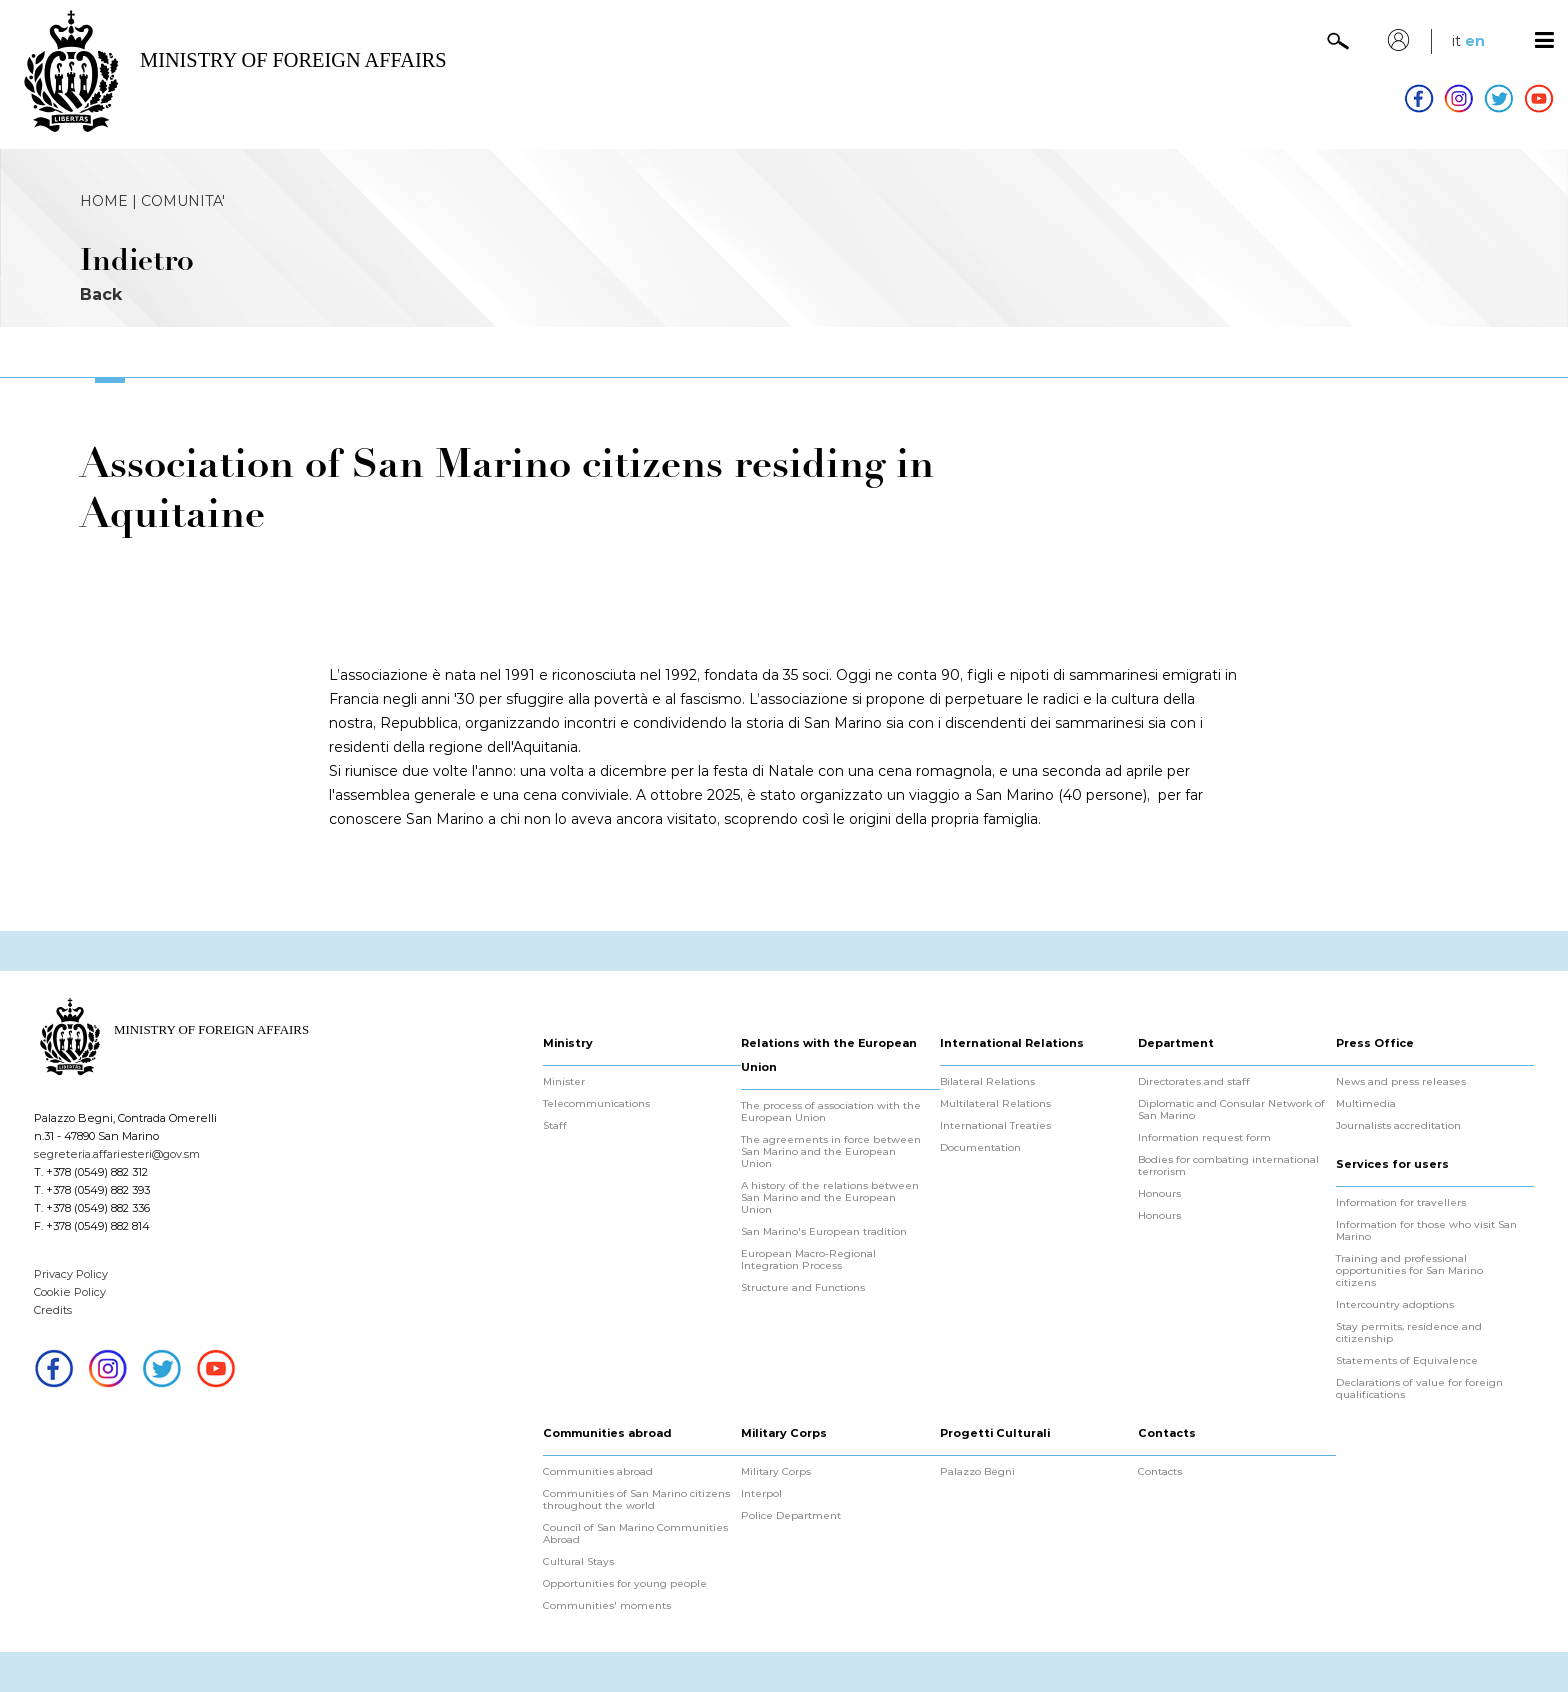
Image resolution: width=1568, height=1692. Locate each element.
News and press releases (1401, 1082)
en (1475, 41)
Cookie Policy (70, 1292)
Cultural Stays (578, 1562)
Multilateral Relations (995, 1104)
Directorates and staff (1194, 1082)
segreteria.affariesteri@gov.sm (117, 1154)
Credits (53, 1310)
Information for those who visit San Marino (1426, 1231)
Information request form (1204, 1138)
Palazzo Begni (977, 1472)
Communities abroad (598, 1472)
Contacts (1160, 1472)
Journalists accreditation (1398, 1126)
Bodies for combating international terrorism (1228, 1166)
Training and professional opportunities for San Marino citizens (1409, 1271)
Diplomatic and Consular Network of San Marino (1231, 1110)
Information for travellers (1401, 1203)
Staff (555, 1126)
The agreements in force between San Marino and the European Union (831, 1152)
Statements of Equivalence (1407, 1361)
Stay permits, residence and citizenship (1409, 1333)
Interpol (761, 1494)
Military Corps (776, 1472)
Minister (564, 1082)
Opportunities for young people (625, 1584)
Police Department (791, 1516)
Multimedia (1366, 1104)
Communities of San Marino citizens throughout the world (636, 1500)
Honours (1159, 1194)
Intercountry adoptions (1395, 1305)
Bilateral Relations (987, 1082)
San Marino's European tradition (824, 1232)
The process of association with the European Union (831, 1112)
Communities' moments (607, 1606)
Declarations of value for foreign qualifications (1419, 1389)
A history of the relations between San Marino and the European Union (830, 1198)
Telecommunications (596, 1104)
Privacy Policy (71, 1274)
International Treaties (995, 1126)
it (1456, 41)
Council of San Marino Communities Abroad (635, 1534)
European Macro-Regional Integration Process (808, 1260)
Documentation (980, 1148)
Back (101, 294)
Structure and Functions (803, 1288)
